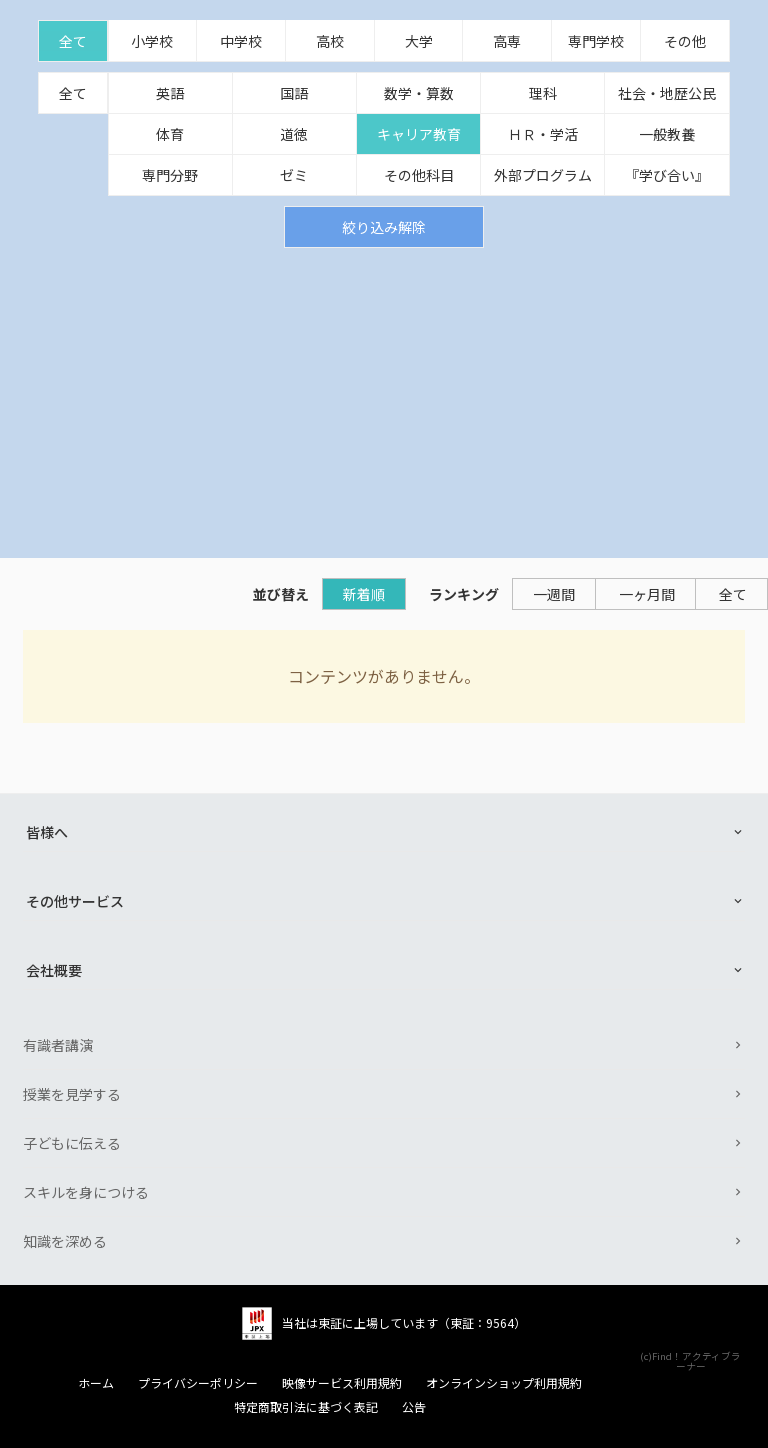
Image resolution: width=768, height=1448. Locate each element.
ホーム (96, 1383)
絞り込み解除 (384, 227)
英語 (170, 93)
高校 (330, 41)
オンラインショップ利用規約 (504, 1383)
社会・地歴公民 (667, 93)
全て (73, 41)
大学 (419, 41)
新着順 (364, 594)
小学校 (152, 41)
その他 (685, 41)
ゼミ (294, 175)
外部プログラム (543, 175)
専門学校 (596, 41)
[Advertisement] (384, 398)
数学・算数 (419, 93)
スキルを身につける (86, 1192)
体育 (170, 134)
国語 (294, 93)
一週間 (554, 594)
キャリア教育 (419, 134)
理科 (543, 93)
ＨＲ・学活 (543, 134)
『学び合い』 (667, 175)
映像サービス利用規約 (342, 1383)
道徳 (294, 134)
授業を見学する (72, 1094)
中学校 (241, 41)
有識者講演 (58, 1045)
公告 (414, 1407)
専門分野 (170, 175)
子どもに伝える (72, 1143)
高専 (507, 41)
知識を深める (65, 1241)
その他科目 (419, 175)
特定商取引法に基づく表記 (306, 1407)
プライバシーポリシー (198, 1383)
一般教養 (667, 134)
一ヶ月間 (647, 594)
